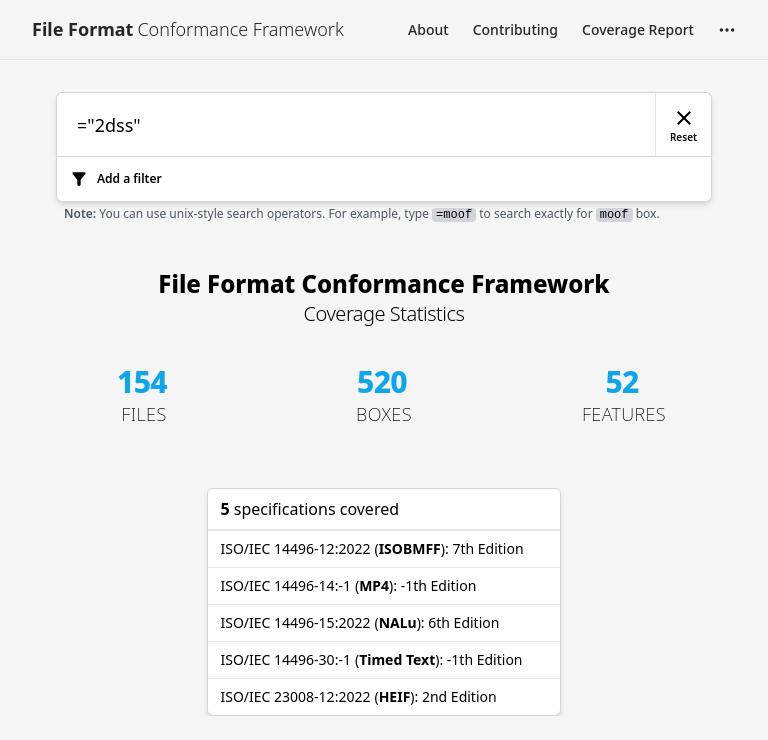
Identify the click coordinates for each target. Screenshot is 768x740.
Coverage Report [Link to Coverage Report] (638, 29)
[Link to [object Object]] (188, 29)
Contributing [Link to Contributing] (515, 29)
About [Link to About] (428, 29)
